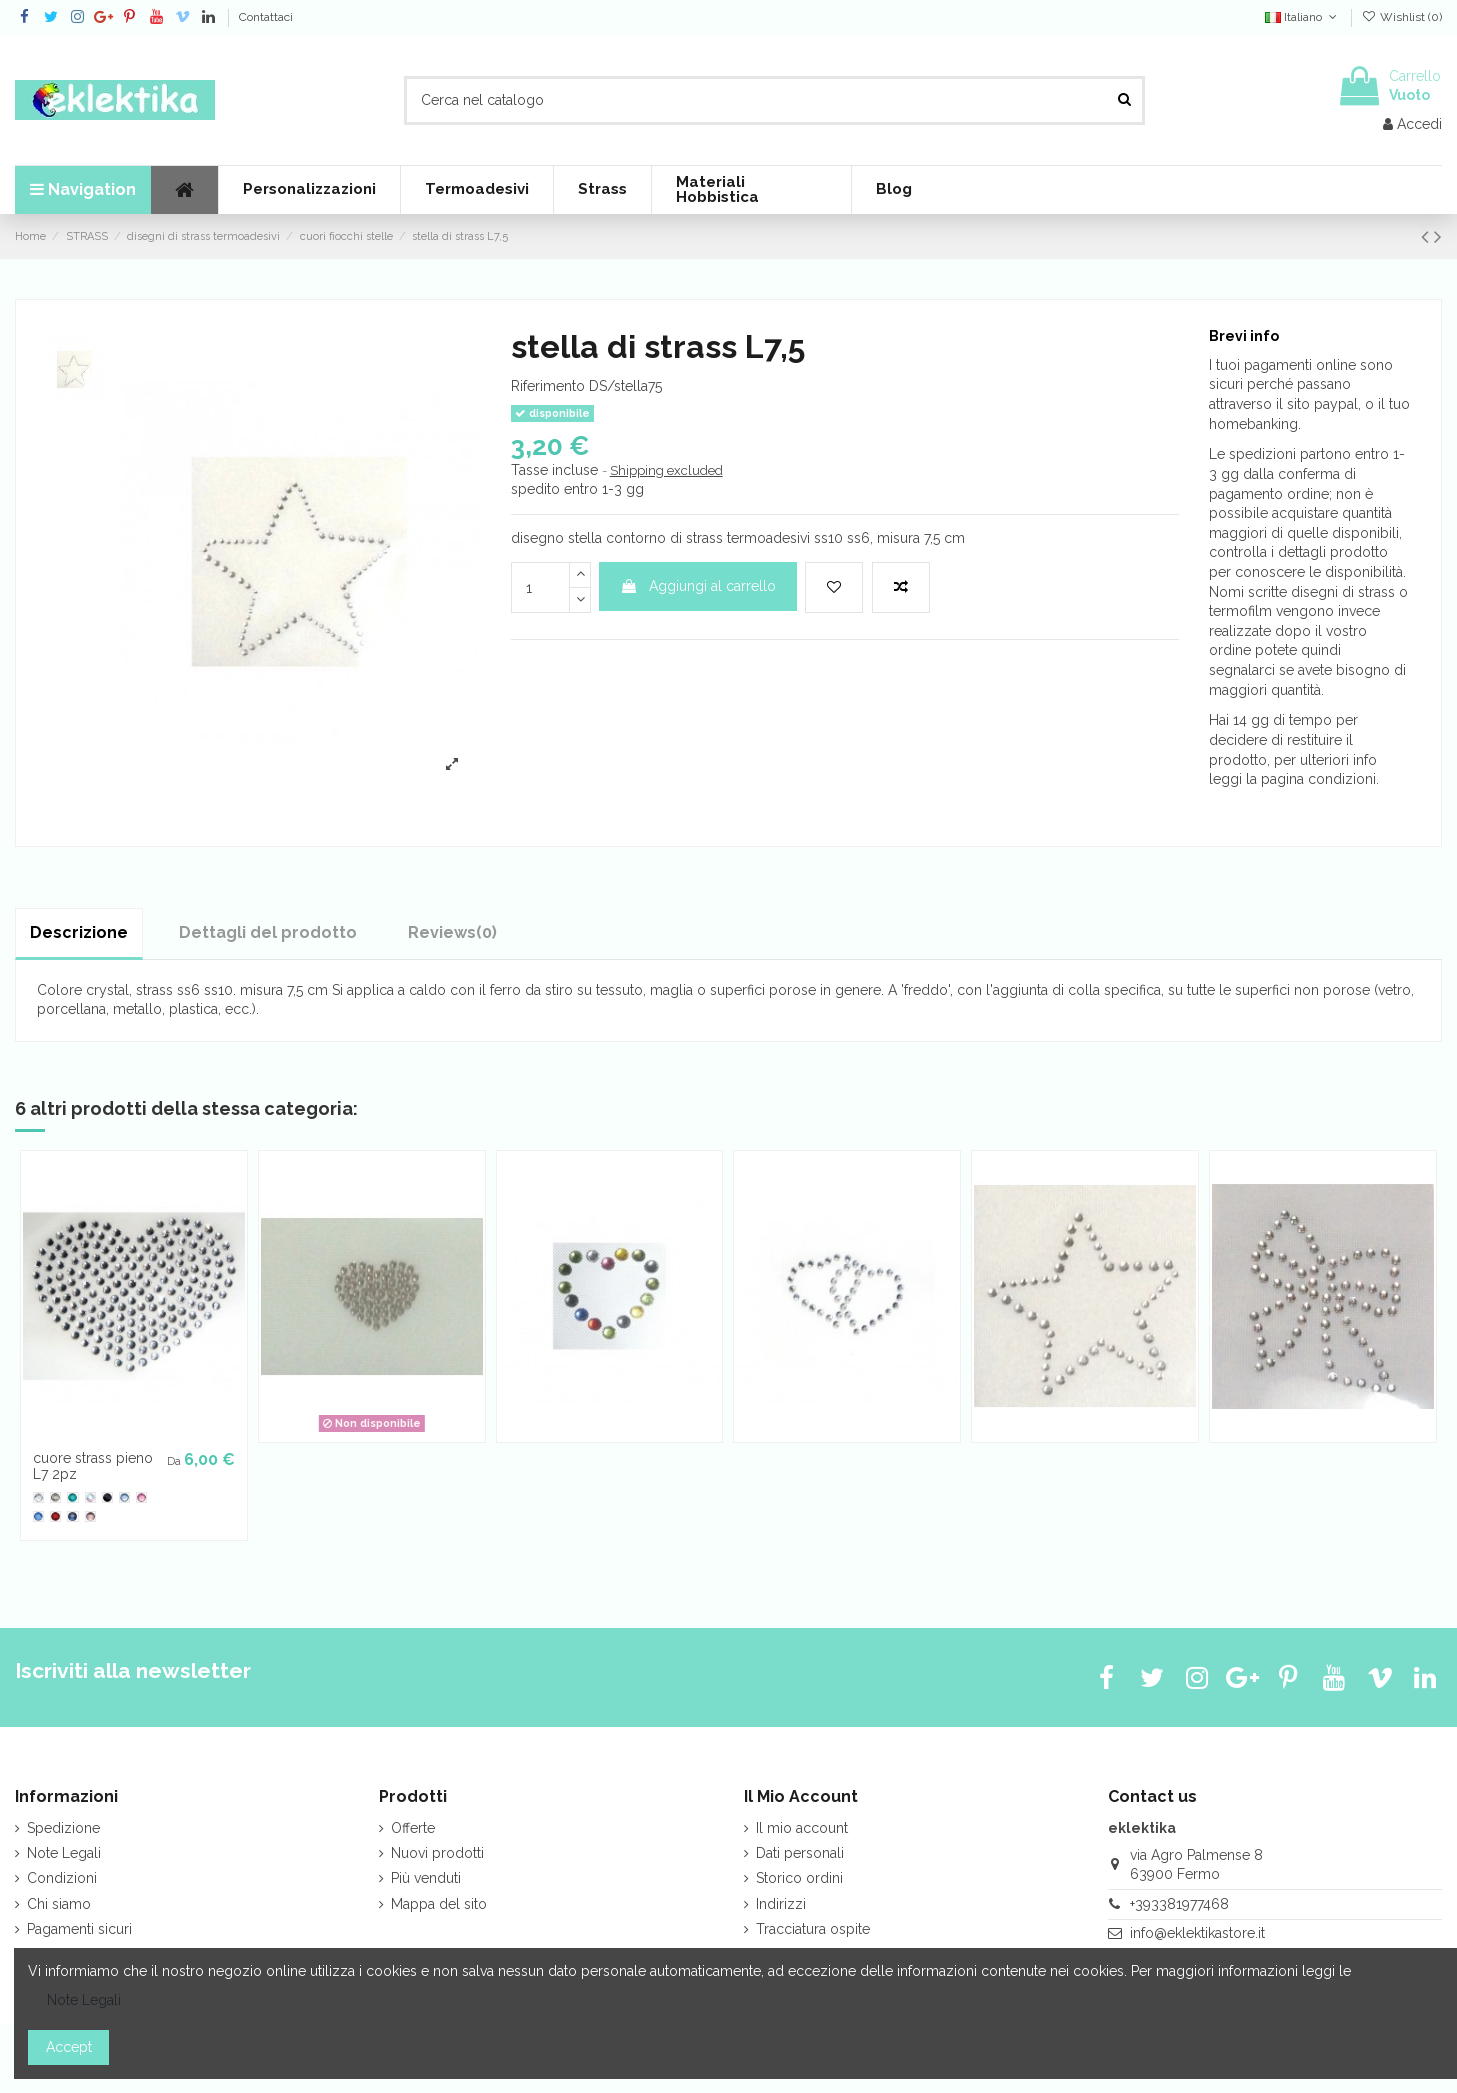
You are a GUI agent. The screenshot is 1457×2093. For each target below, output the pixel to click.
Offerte (413, 1828)
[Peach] (90, 1516)
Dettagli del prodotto (268, 932)
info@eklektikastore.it (1197, 1933)
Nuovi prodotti (437, 1853)
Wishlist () (1402, 17)
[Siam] (55, 1516)
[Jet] (107, 1497)
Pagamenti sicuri (79, 1929)
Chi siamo (59, 1904)
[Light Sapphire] (124, 1497)
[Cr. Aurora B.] (90, 1497)
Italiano (1302, 17)
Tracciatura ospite (813, 1929)
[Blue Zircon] (72, 1497)
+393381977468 (1179, 1904)
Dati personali (800, 1853)
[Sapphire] (38, 1516)
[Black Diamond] (55, 1497)
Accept (69, 2047)
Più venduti (426, 1878)
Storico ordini (799, 1878)
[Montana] (72, 1516)
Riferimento (548, 386)
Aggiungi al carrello (698, 586)
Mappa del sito (439, 1904)
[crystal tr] (38, 1497)
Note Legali (64, 1853)
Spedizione (63, 1828)
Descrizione (79, 932)
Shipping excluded (666, 470)
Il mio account (802, 1828)
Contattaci (266, 17)
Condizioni (62, 1878)
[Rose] (141, 1497)
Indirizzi (781, 1904)
